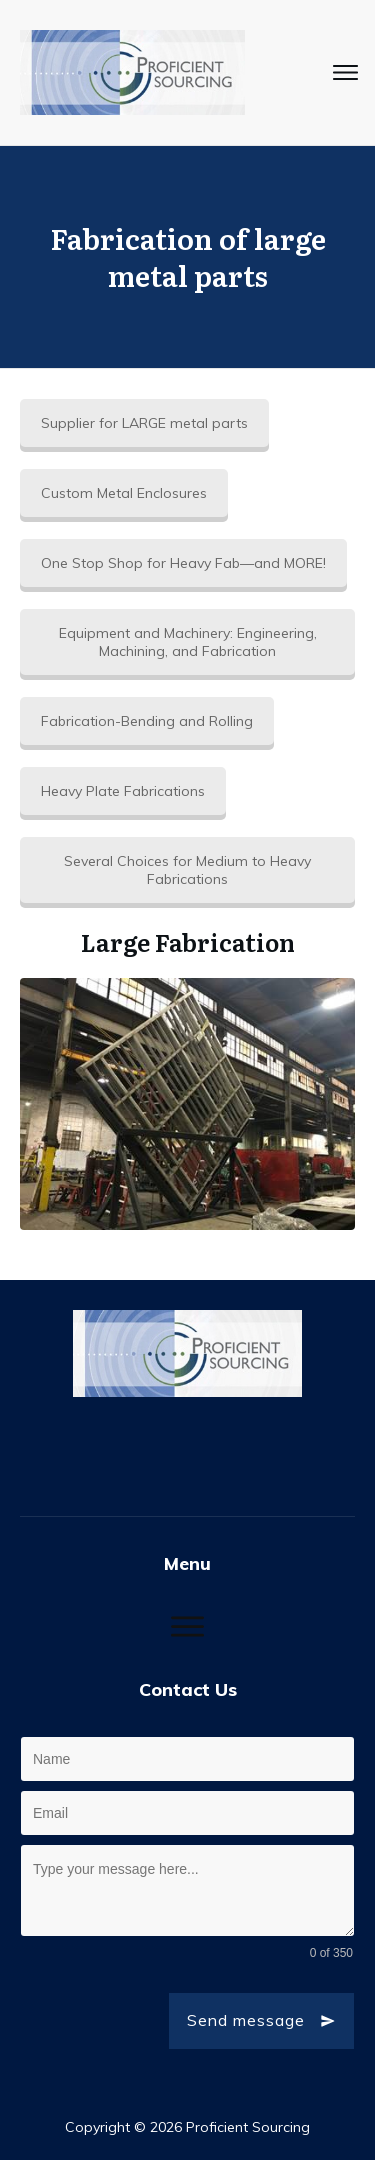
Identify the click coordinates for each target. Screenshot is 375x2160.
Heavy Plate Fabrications (123, 791)
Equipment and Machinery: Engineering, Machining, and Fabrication (188, 642)
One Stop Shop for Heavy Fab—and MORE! (183, 563)
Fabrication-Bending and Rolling (147, 721)
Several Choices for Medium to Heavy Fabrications (187, 870)
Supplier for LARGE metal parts (144, 423)
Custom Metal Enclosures (124, 493)
